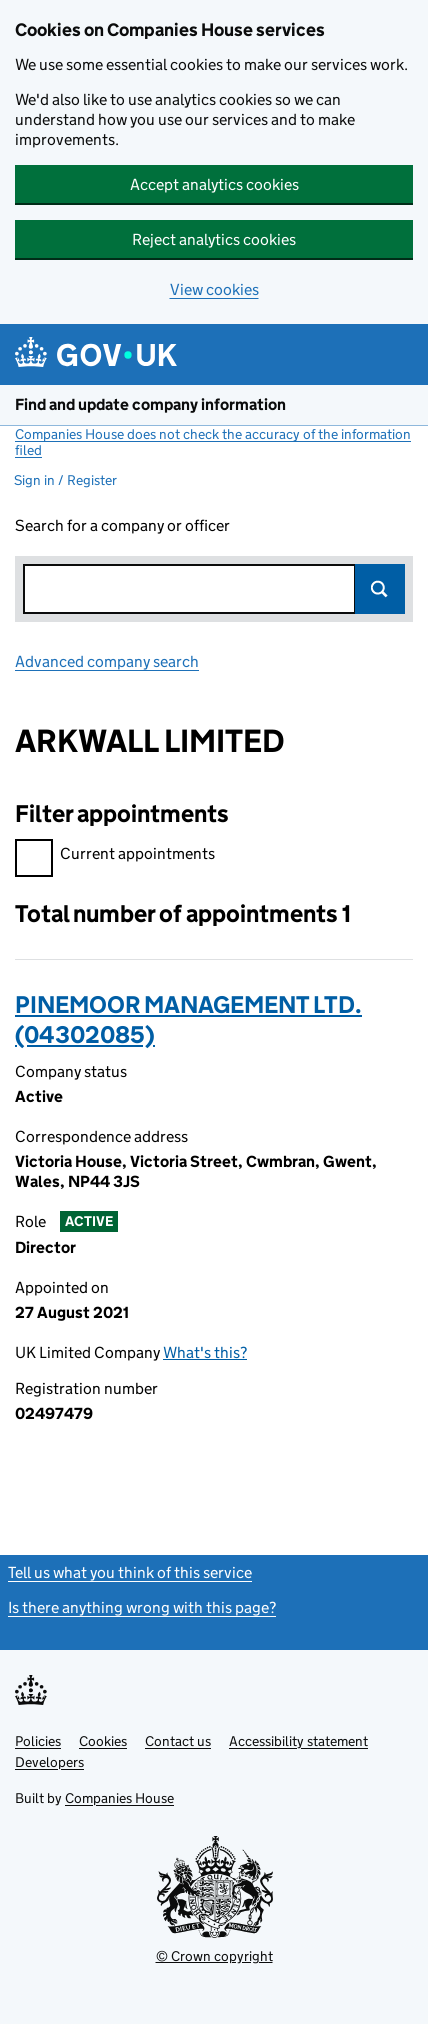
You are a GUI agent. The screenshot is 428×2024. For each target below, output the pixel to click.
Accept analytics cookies (214, 184)
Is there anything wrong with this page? (142, 1607)
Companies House (119, 1798)
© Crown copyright (214, 1956)
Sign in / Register (65, 480)
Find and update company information (150, 404)
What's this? (205, 1352)
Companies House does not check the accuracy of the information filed (213, 442)
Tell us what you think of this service (130, 1572)
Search (380, 589)
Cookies (103, 1741)
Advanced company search (107, 661)
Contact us (178, 1741)
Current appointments (115, 856)
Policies (38, 1741)
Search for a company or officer (122, 525)
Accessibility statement (298, 1741)
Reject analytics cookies (214, 239)
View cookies (214, 289)
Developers (49, 1762)
